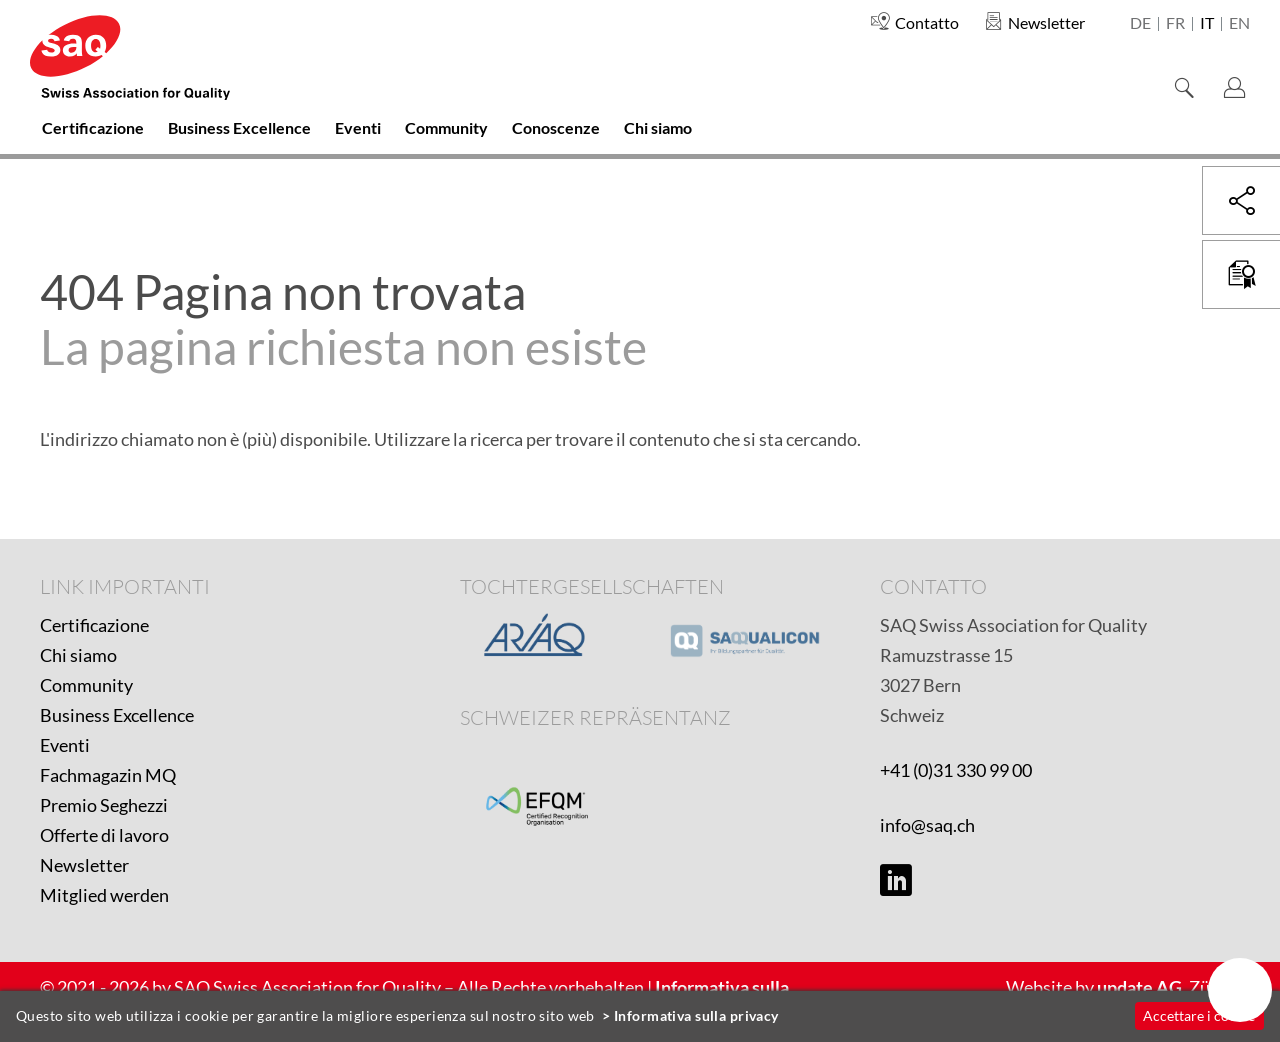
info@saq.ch (927, 825)
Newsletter (84, 865)
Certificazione (94, 625)
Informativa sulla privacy (696, 1015)
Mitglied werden (104, 895)
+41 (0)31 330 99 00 (956, 770)
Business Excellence (117, 715)
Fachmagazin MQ (108, 775)
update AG (1139, 987)
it (1207, 24)
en (1239, 24)
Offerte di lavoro (104, 835)
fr (1175, 24)
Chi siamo (78, 655)
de (1140, 24)
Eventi (65, 745)
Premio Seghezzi (104, 805)
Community (86, 685)
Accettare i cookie (1199, 1015)
